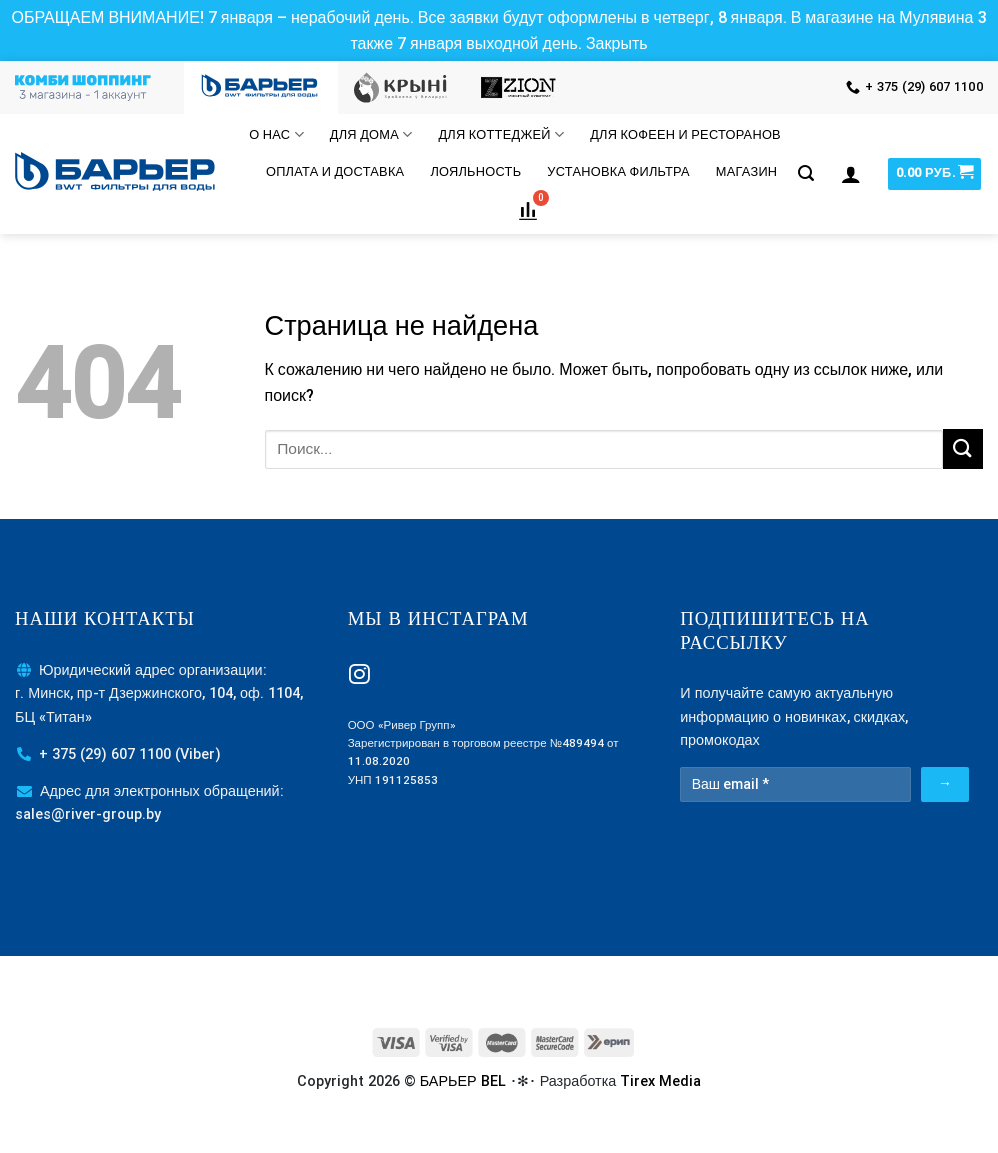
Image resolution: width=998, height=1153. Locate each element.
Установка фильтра (618, 171)
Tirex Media (660, 1081)
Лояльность (475, 171)
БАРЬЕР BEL (463, 1081)
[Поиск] (806, 173)
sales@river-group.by (88, 814)
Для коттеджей (501, 134)
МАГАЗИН (747, 171)
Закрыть (617, 43)
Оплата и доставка (335, 171)
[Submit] (963, 448)
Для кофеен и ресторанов (685, 134)
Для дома (371, 134)
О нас (276, 134)
